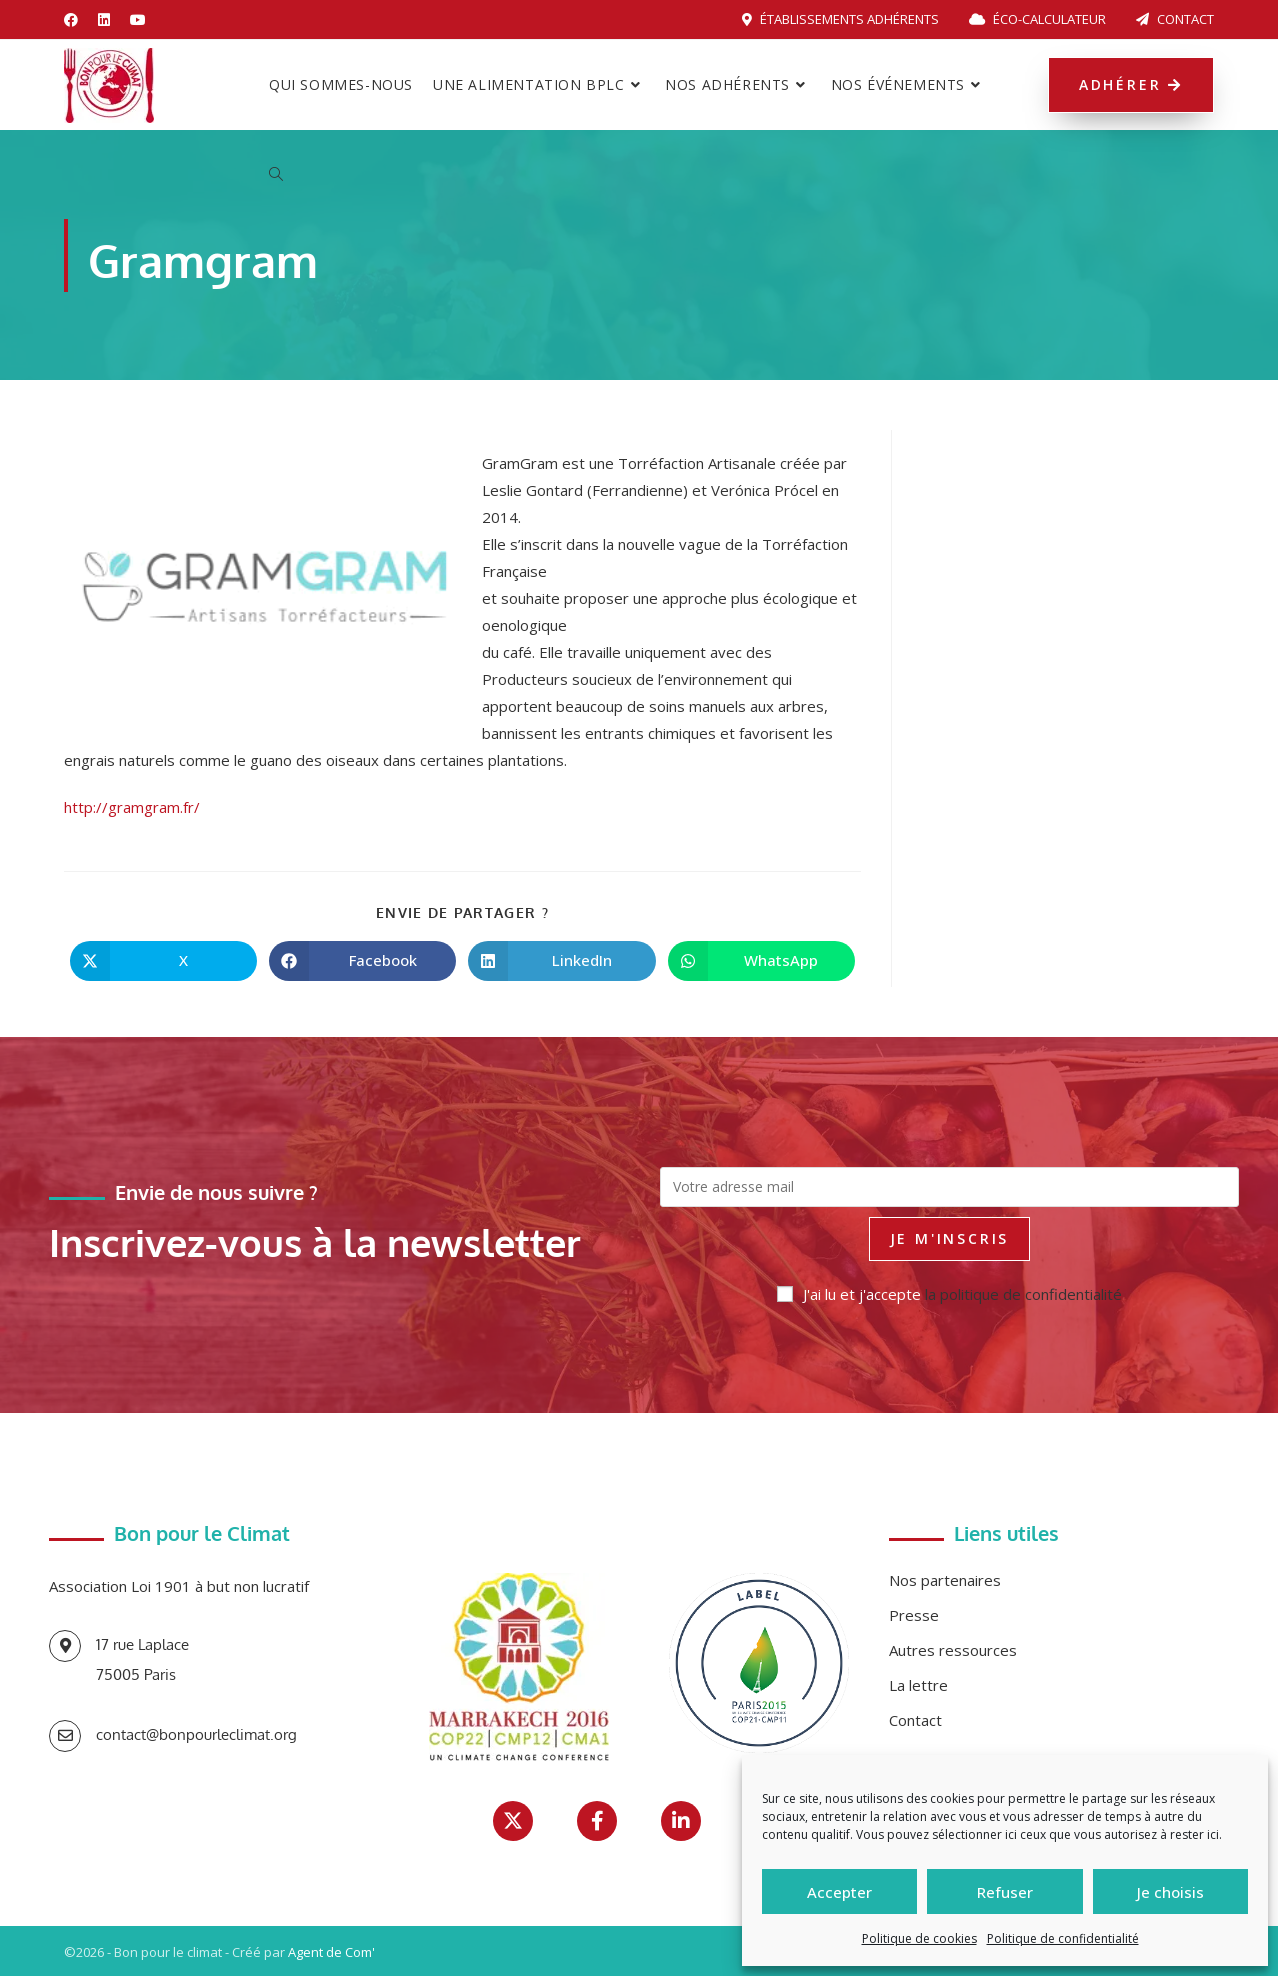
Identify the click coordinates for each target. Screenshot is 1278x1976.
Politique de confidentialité (1063, 1938)
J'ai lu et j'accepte (949, 1294)
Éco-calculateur (1037, 19)
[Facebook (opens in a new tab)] (76, 20)
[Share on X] (163, 961)
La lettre (918, 1685)
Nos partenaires (945, 1580)
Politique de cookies (919, 1938)
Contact (1175, 19)
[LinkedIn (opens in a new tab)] (104, 20)
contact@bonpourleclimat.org (196, 1734)
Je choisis (1170, 1892)
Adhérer (1131, 84)
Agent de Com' (331, 1952)
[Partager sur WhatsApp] (761, 961)
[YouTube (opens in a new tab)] (138, 20)
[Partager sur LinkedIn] (561, 961)
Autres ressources (953, 1650)
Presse (914, 1615)
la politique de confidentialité (1023, 1294)
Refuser (1005, 1892)
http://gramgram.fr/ (132, 807)
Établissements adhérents (840, 19)
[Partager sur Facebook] (362, 961)
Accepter (839, 1892)
